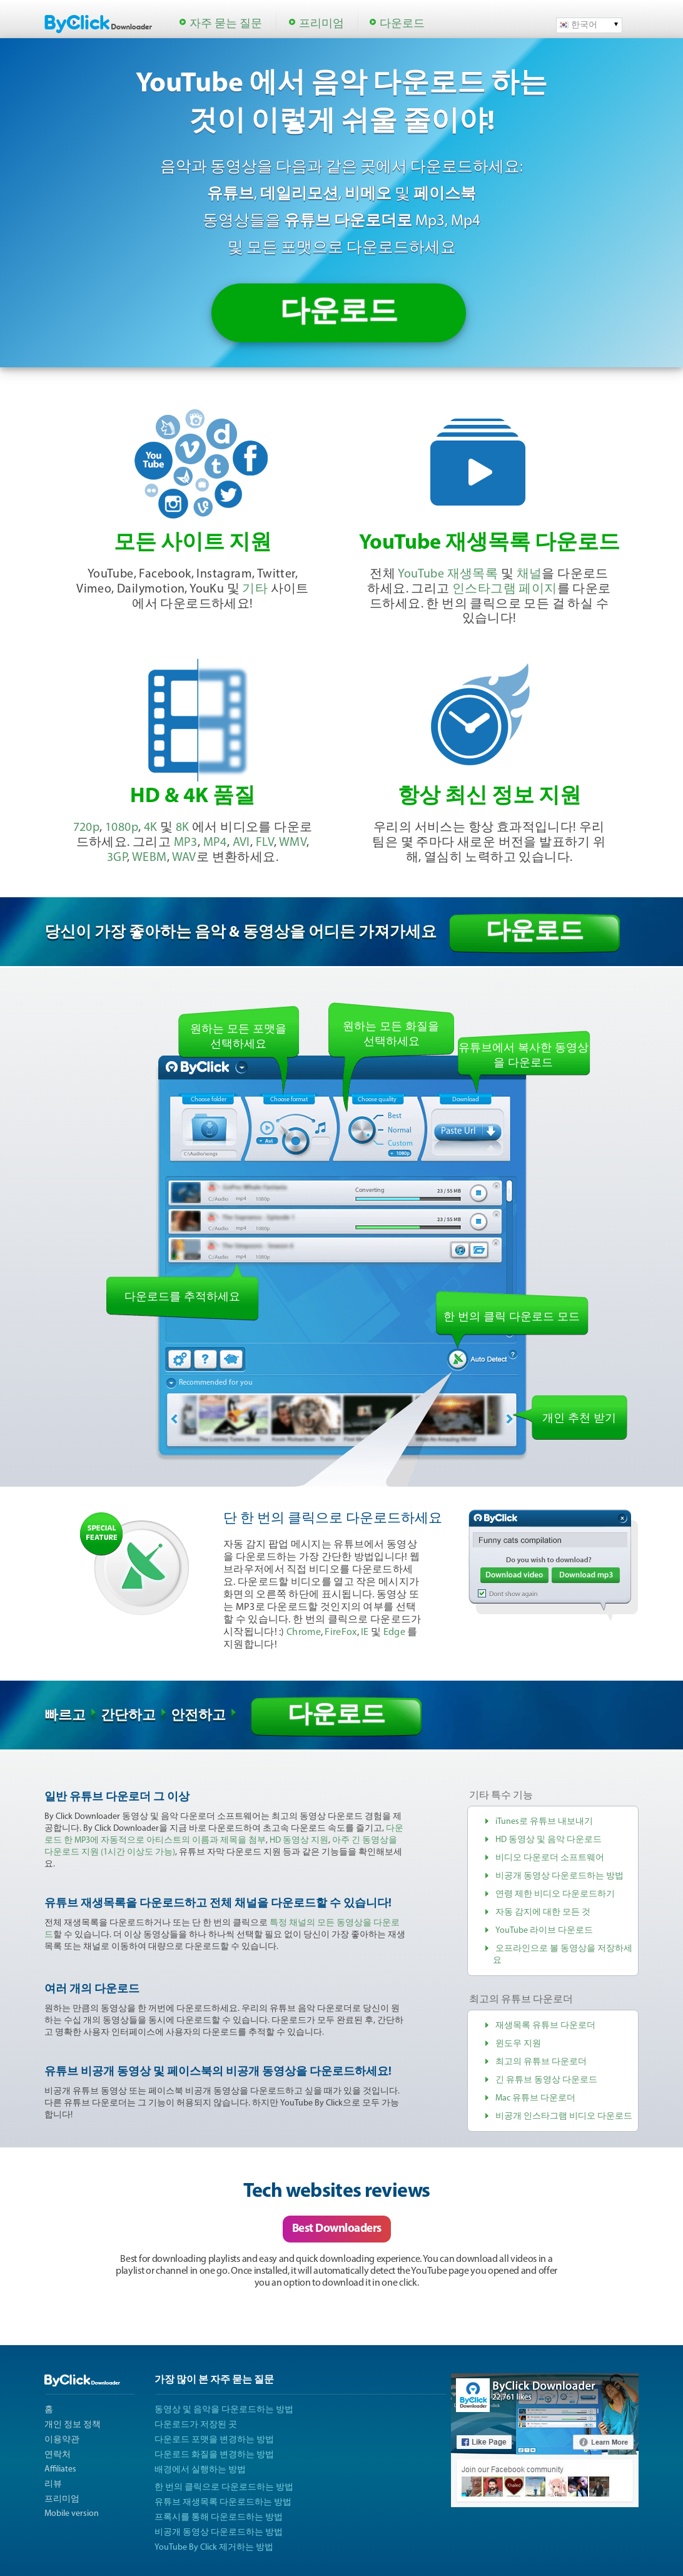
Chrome (303, 1632)
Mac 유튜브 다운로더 (535, 2098)
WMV (292, 843)
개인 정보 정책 (72, 2425)
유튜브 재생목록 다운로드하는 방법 (222, 2502)
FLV (265, 843)
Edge (394, 1632)
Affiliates (60, 2469)
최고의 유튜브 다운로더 (541, 2062)
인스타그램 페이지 (504, 589)
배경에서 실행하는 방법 (200, 2470)
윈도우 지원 (518, 2044)
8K (183, 828)
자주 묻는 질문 (226, 24)
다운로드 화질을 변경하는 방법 (214, 2455)
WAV (184, 858)
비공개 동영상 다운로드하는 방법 (559, 1876)
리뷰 (53, 2484)
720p (86, 828)
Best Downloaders (337, 2229)
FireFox (341, 1632)
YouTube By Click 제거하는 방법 (213, 2547)
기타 (255, 589)
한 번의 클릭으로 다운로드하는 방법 (223, 2487)
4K (151, 828)
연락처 (57, 2455)
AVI (241, 843)
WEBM (149, 858)
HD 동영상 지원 (299, 1840)
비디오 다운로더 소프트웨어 (549, 1858)
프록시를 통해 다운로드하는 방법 (218, 2517)
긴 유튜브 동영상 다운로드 (546, 2080)
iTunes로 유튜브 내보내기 (544, 1821)
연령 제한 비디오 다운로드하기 (555, 1894)
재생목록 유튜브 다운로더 (545, 2025)
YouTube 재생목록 (448, 574)
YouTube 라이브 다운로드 (544, 1930)
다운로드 (402, 24)
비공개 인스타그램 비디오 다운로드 (563, 2116)
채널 (529, 574)
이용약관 (61, 2440)
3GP (117, 858)
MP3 (186, 843)
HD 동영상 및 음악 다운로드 (548, 1840)
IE (365, 1632)
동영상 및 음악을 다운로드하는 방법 (223, 2410)
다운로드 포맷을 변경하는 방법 (214, 2440)
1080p (121, 828)
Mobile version (71, 2513)
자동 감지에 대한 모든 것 (542, 1912)
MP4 (215, 843)
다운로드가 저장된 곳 (195, 2425)
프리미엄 (321, 24)
